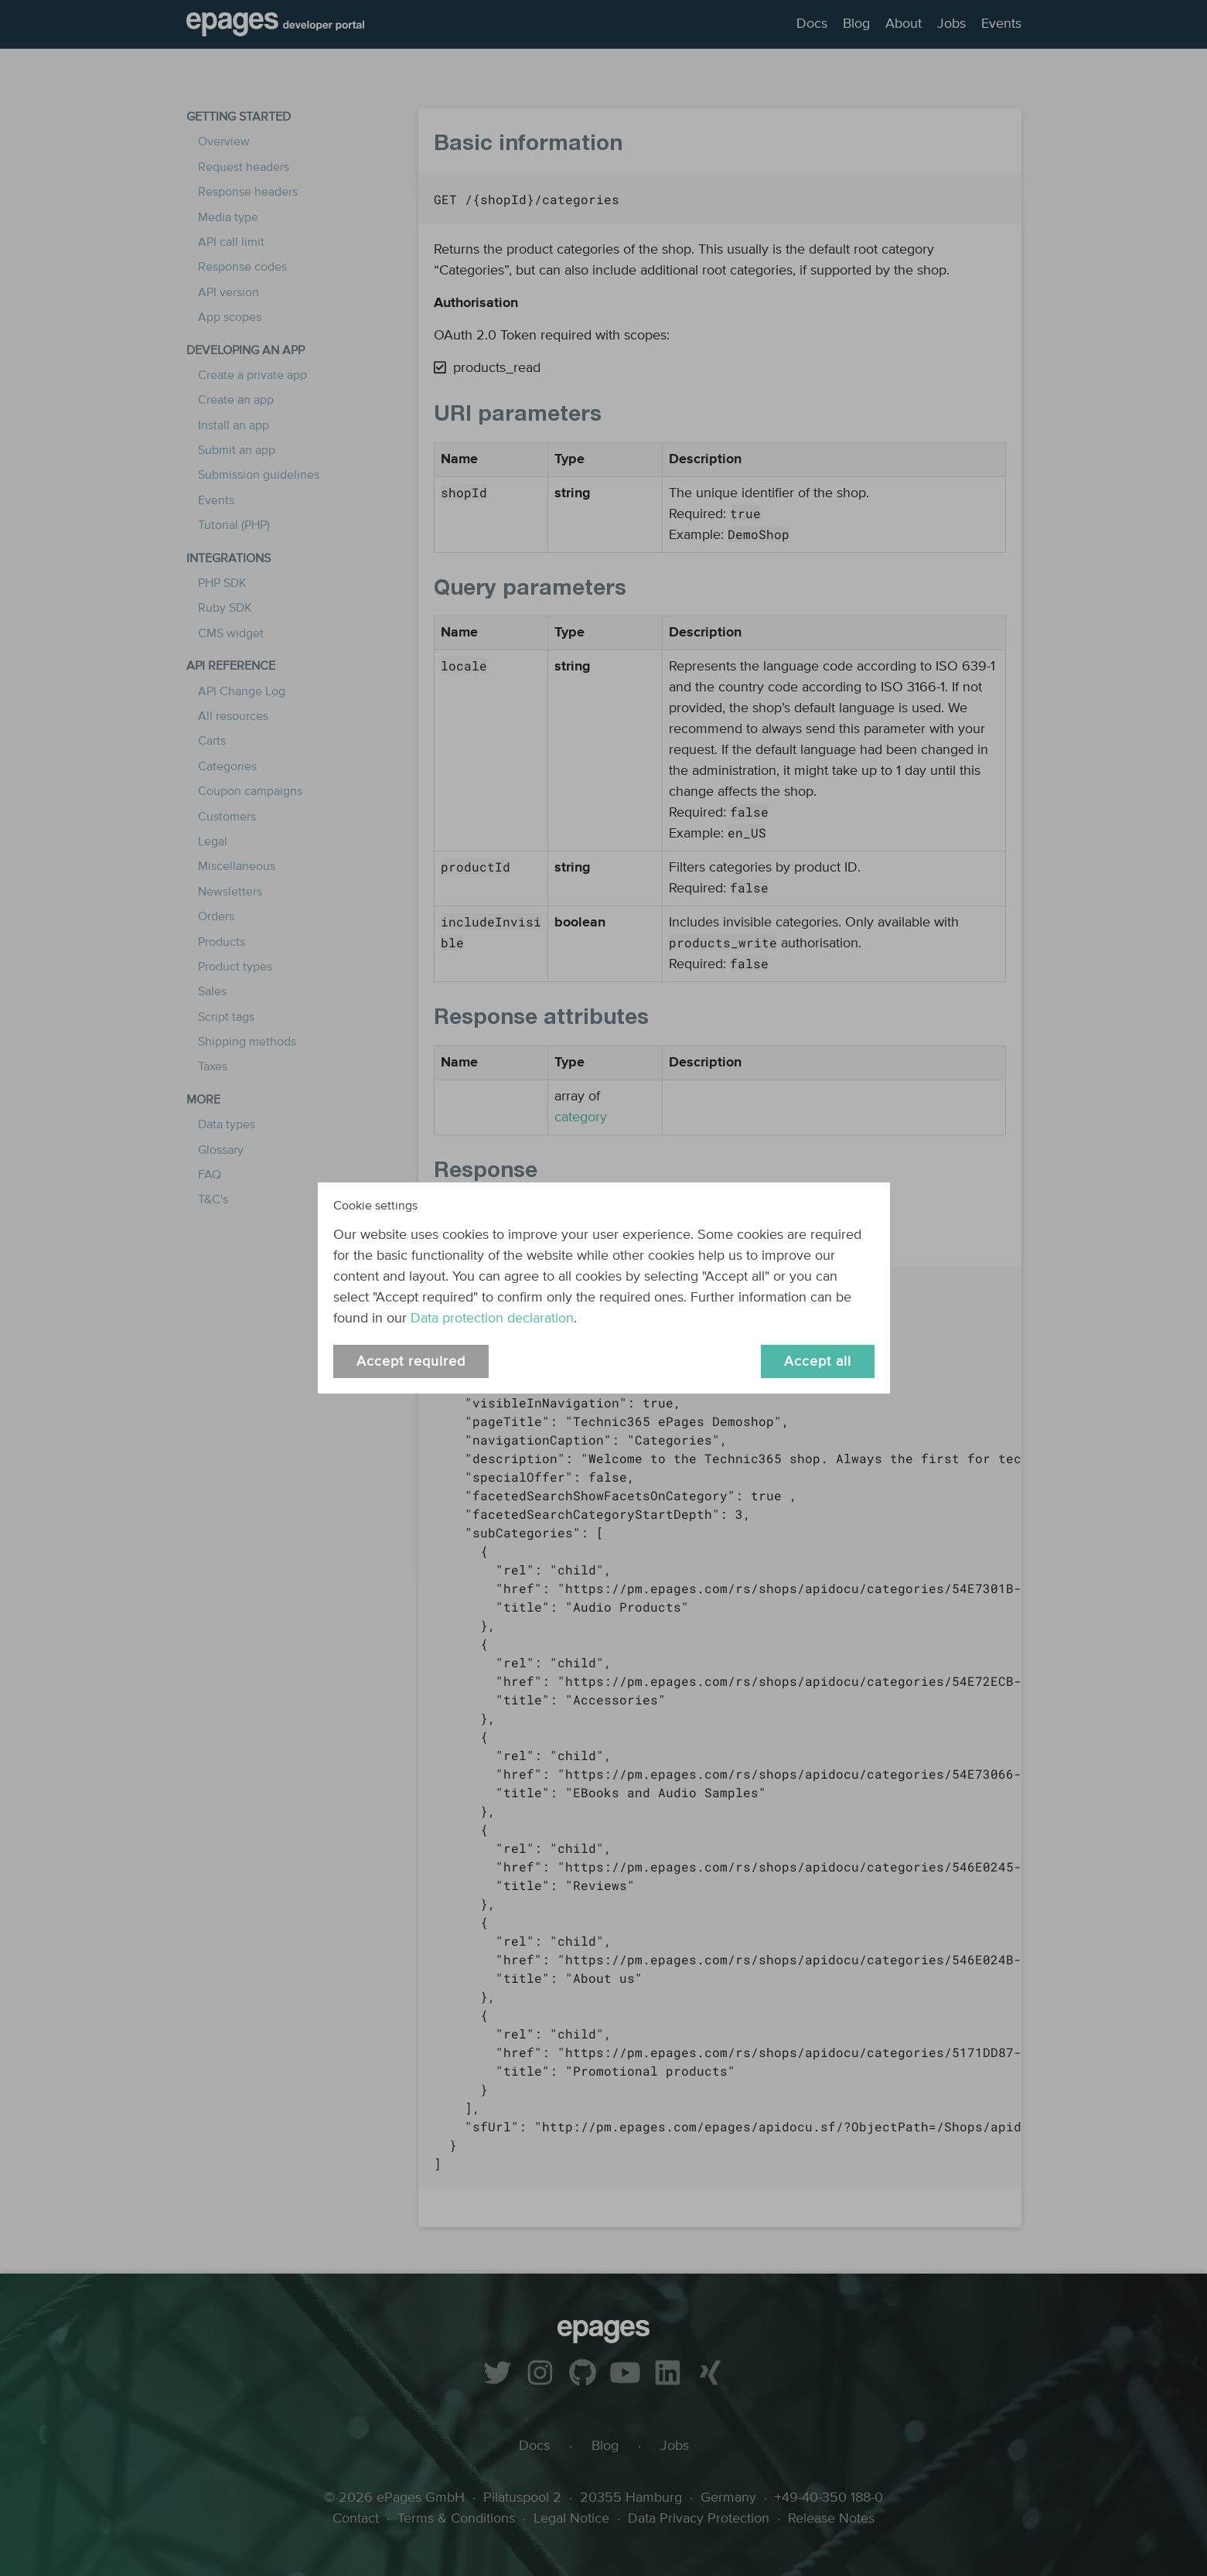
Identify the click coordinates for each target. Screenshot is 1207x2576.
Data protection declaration (492, 1319)
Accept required (410, 1362)
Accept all (817, 1362)
